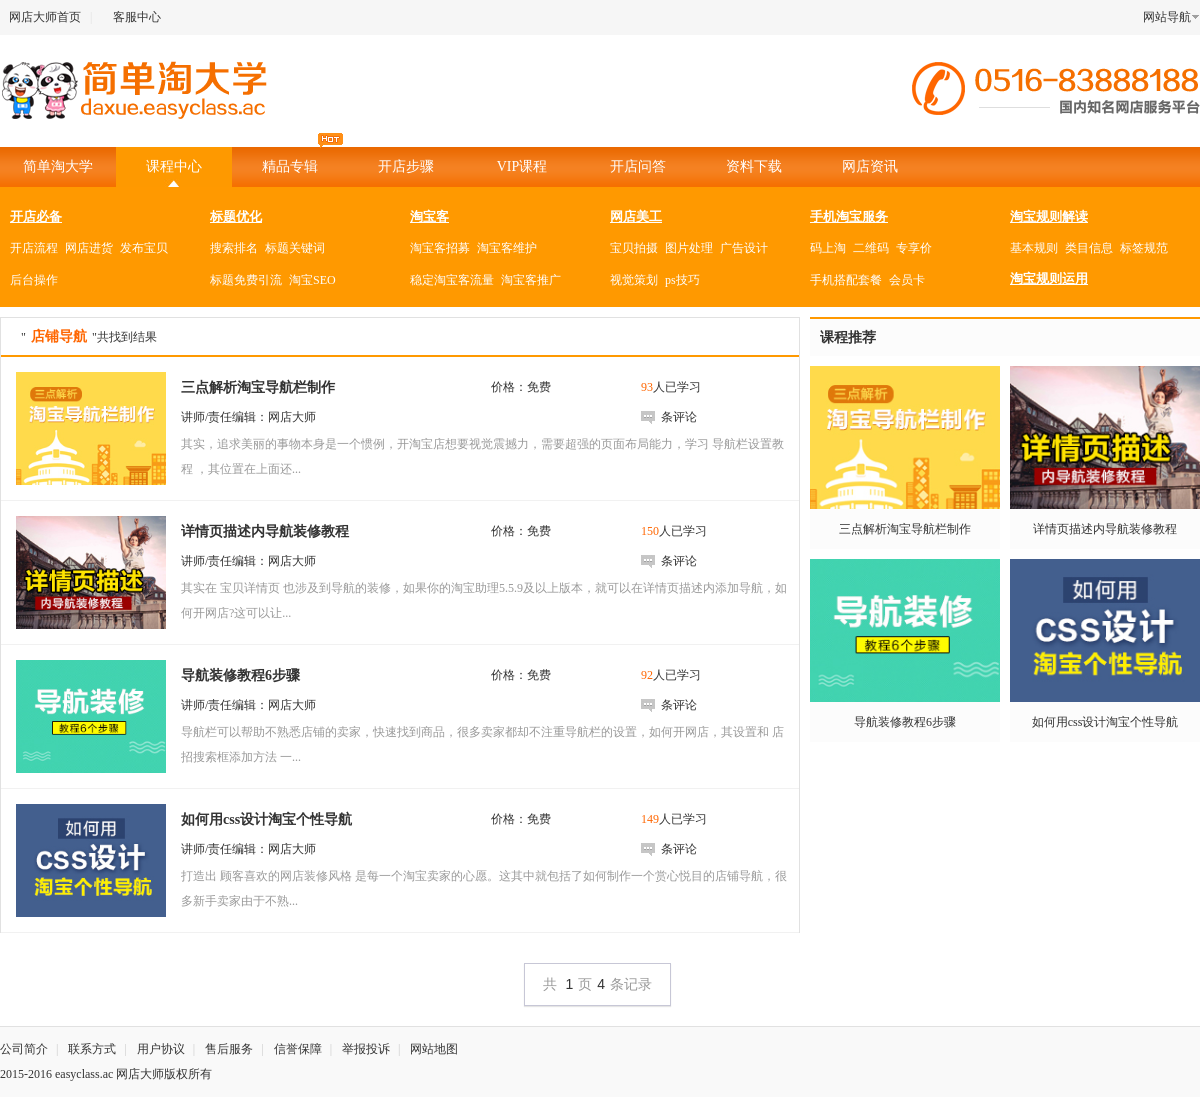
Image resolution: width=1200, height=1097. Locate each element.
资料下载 (754, 166)
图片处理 (689, 248)
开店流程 (34, 248)
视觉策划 (634, 280)
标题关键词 (295, 248)
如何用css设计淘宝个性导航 (1105, 722)
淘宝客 (429, 216)
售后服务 (229, 1049)
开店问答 (638, 166)
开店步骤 (406, 166)
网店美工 (636, 216)
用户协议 (161, 1049)
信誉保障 (298, 1049)
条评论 (679, 417)
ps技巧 (682, 280)
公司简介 (24, 1049)
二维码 (871, 248)
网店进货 (89, 248)
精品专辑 (302, 160)
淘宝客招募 (440, 248)
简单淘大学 (58, 166)
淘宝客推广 (531, 280)
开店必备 (36, 216)
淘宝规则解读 (1049, 216)
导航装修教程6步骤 (905, 722)
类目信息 (1089, 248)
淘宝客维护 (507, 248)
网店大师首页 (45, 17)
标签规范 (1144, 248)
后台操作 (34, 280)
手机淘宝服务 (849, 216)
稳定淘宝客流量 (452, 280)
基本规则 (1034, 248)
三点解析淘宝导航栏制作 (905, 529)
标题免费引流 (246, 280)
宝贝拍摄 (634, 248)
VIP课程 (522, 166)
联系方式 (92, 1049)
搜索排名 (234, 248)
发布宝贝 (144, 248)
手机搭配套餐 (846, 280)
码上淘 (828, 248)
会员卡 (907, 280)
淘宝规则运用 (1049, 278)
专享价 (914, 248)
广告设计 (744, 248)
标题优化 (236, 216)
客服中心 (137, 17)
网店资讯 (870, 166)
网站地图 (434, 1049)
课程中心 (174, 166)
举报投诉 (366, 1049)
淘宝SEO (312, 280)
